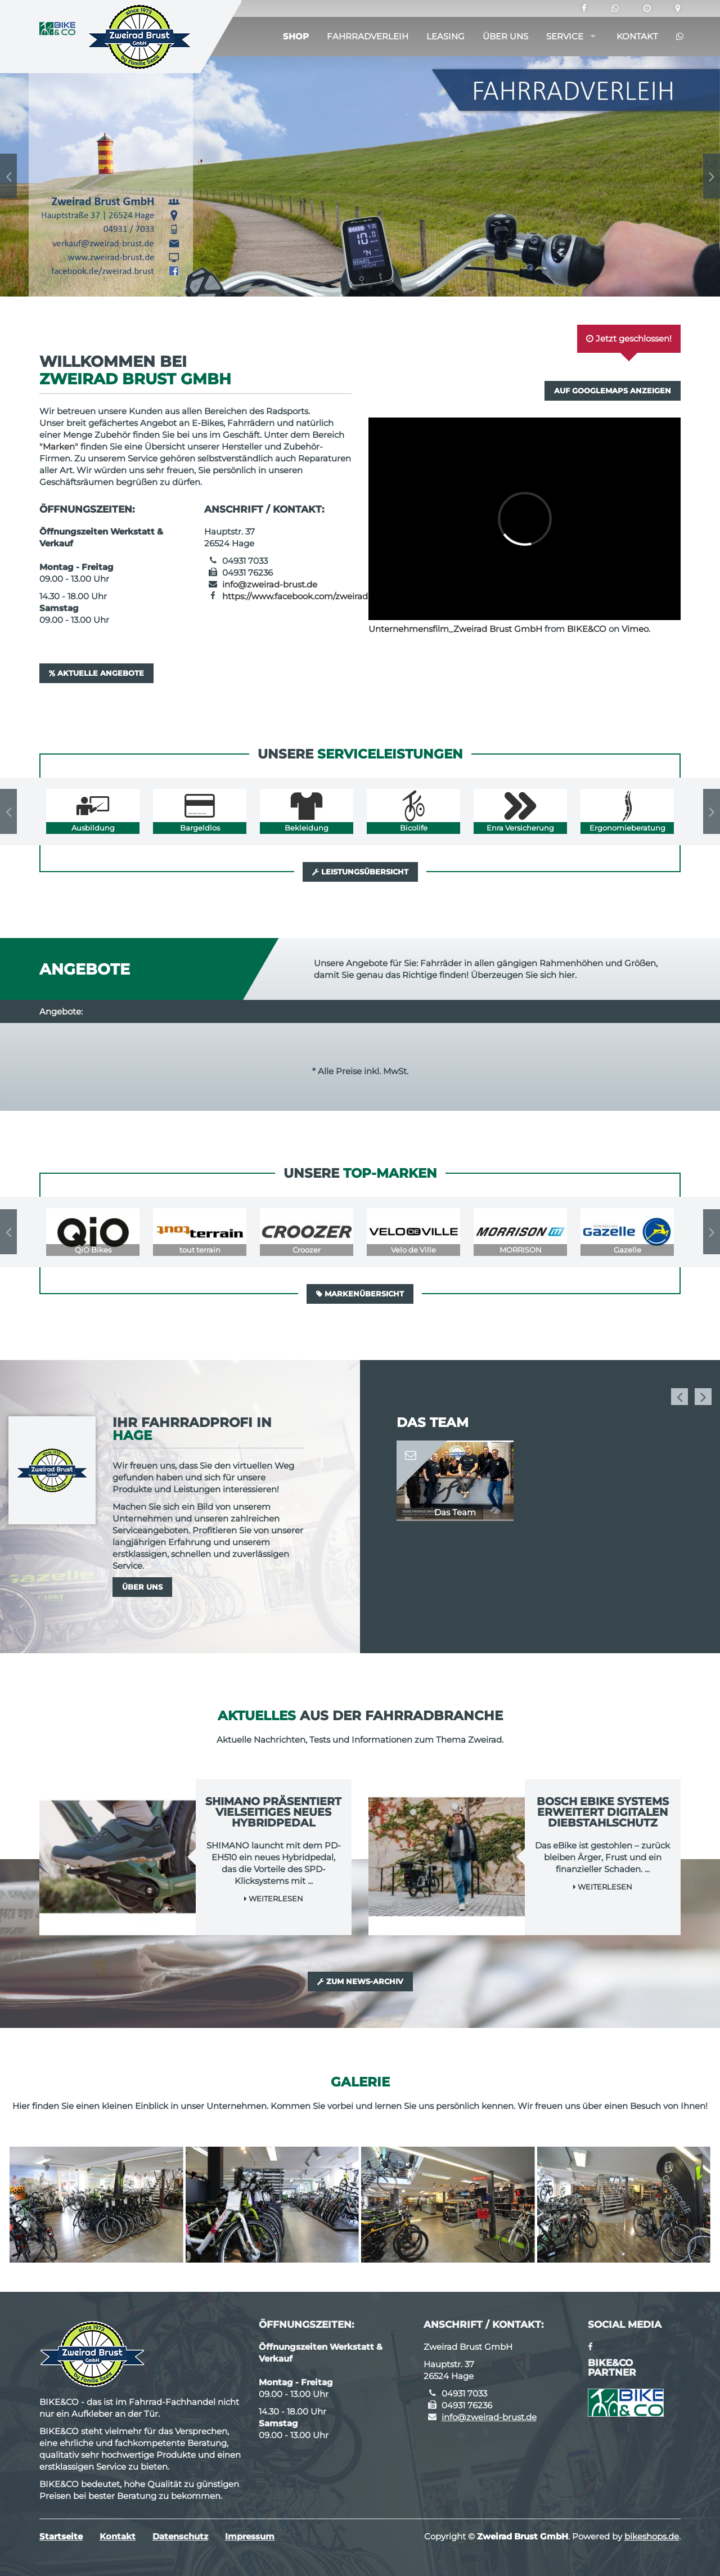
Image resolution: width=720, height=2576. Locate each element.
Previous (8, 176)
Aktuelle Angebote (96, 672)
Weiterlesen (273, 1898)
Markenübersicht (360, 1293)
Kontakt (637, 36)
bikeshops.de (651, 2536)
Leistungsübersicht (360, 871)
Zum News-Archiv (360, 1981)
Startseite (61, 2536)
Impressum (249, 2536)
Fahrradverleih (367, 36)
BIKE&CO (586, 628)
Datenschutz (180, 2536)
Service (564, 36)
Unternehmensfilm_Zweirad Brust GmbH (455, 628)
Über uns (505, 36)
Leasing (445, 36)
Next (711, 176)
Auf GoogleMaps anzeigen (612, 390)
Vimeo (635, 628)
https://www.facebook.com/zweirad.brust (307, 596)
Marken (59, 446)
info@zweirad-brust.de (269, 584)
